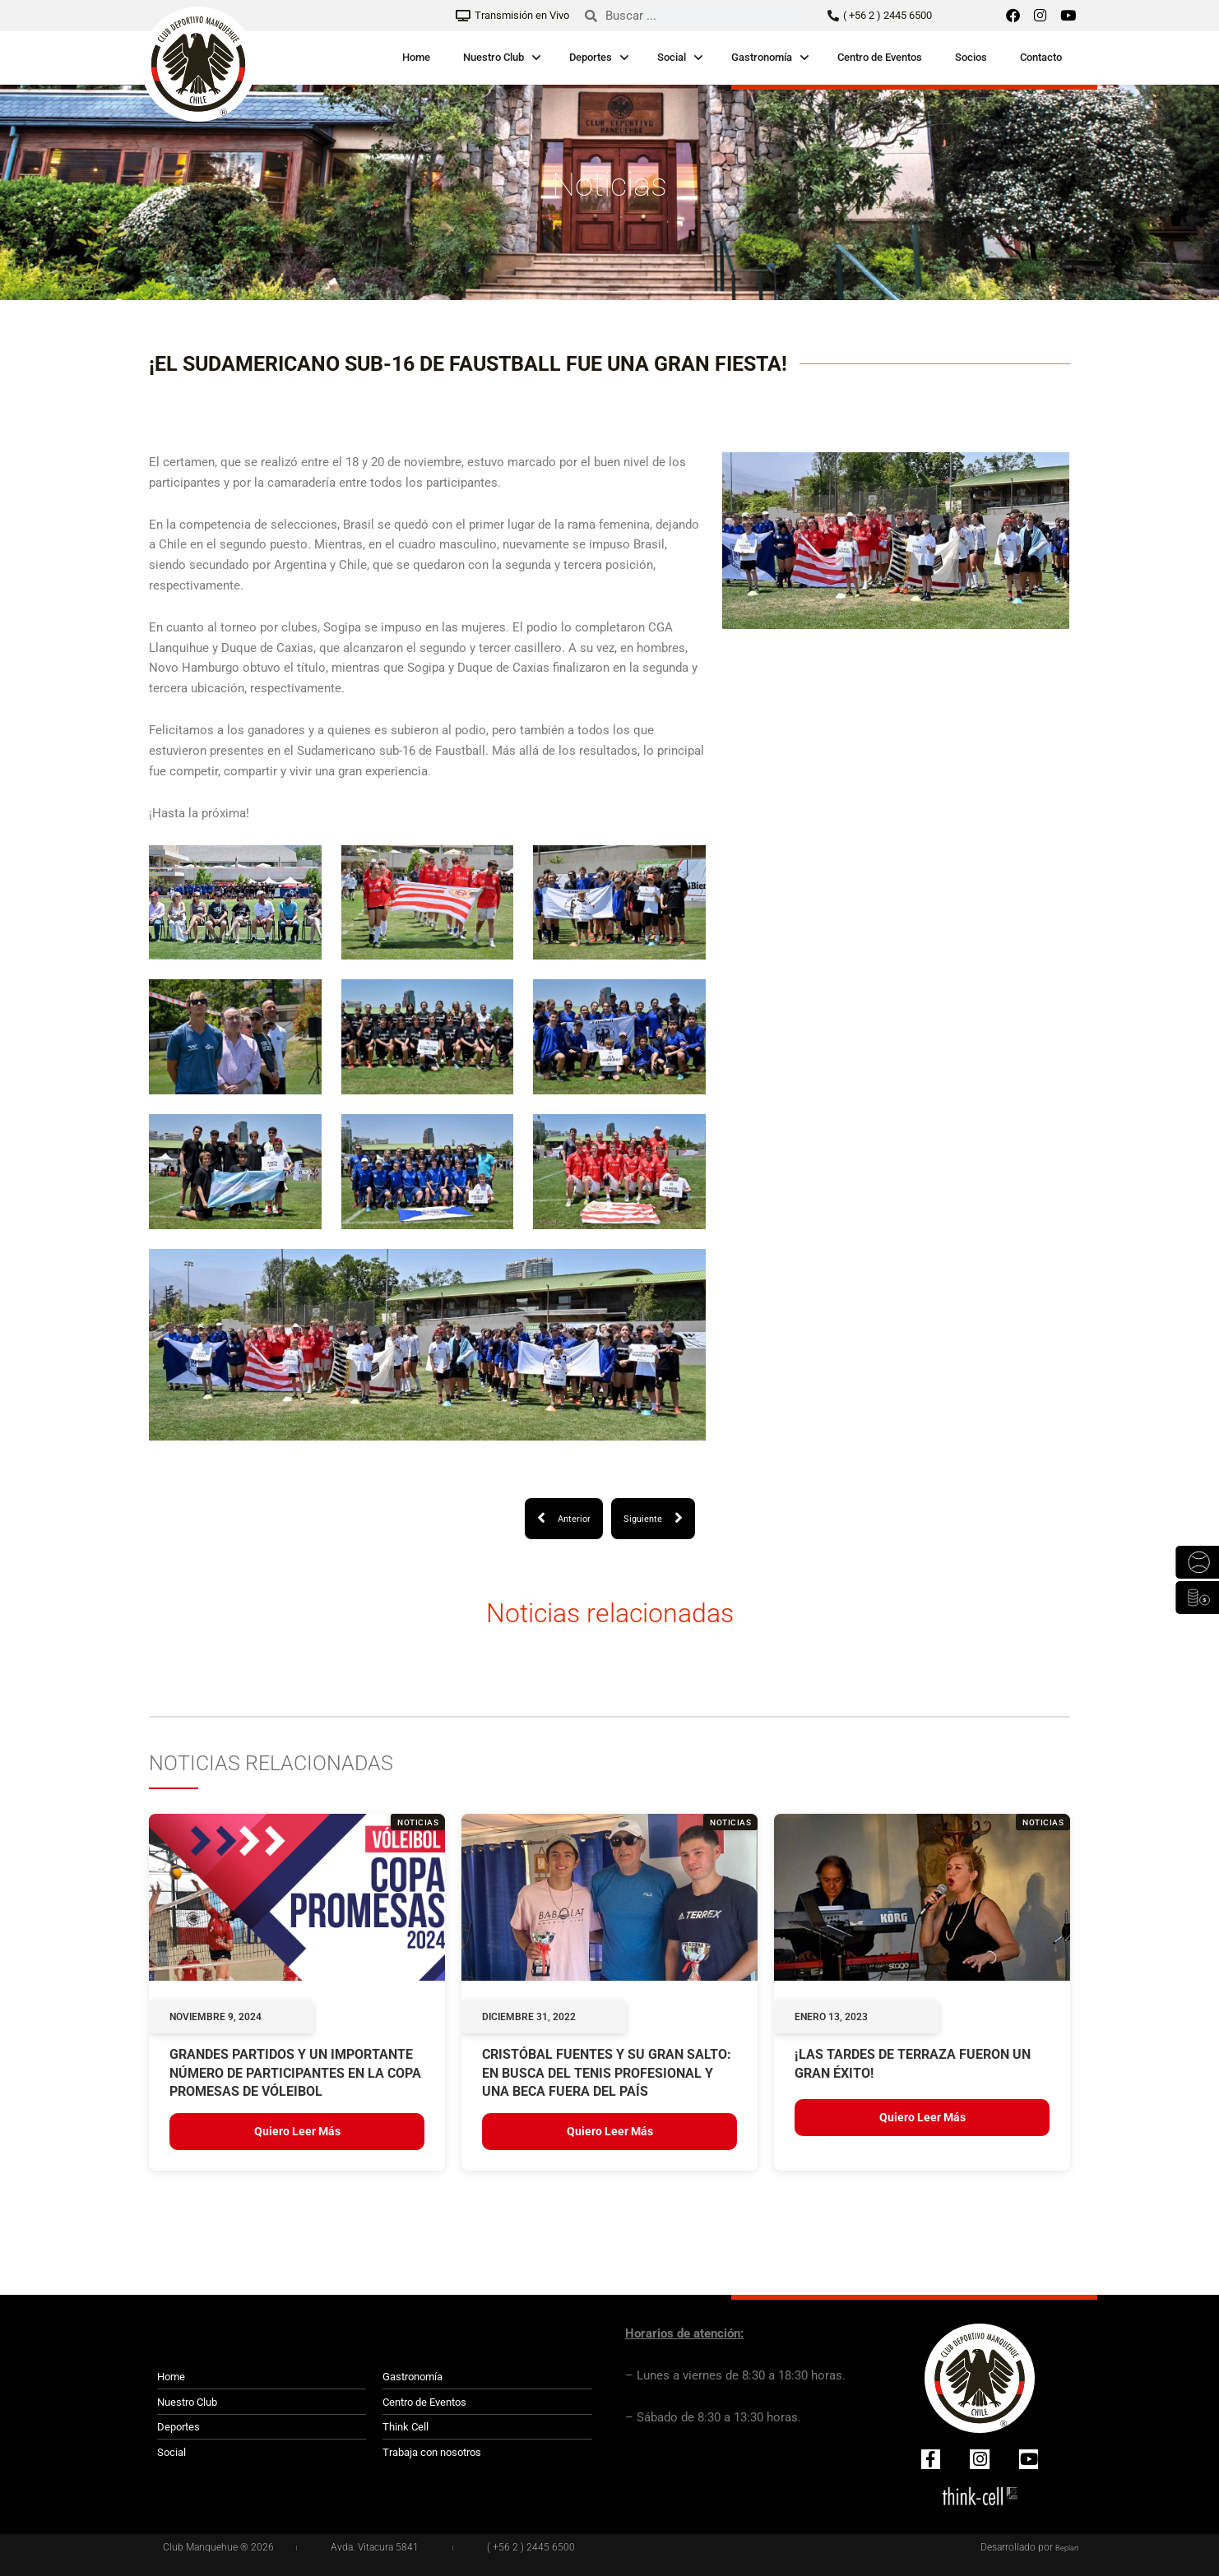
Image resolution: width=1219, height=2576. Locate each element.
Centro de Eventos (879, 57)
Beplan (1063, 2547)
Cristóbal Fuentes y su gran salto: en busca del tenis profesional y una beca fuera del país (606, 2074)
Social (671, 57)
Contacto (1041, 57)
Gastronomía (761, 57)
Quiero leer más (297, 2132)
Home (416, 57)
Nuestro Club (493, 57)
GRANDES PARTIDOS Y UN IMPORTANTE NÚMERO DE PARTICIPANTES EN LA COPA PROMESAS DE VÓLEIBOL (295, 2074)
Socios (971, 57)
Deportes (590, 57)
